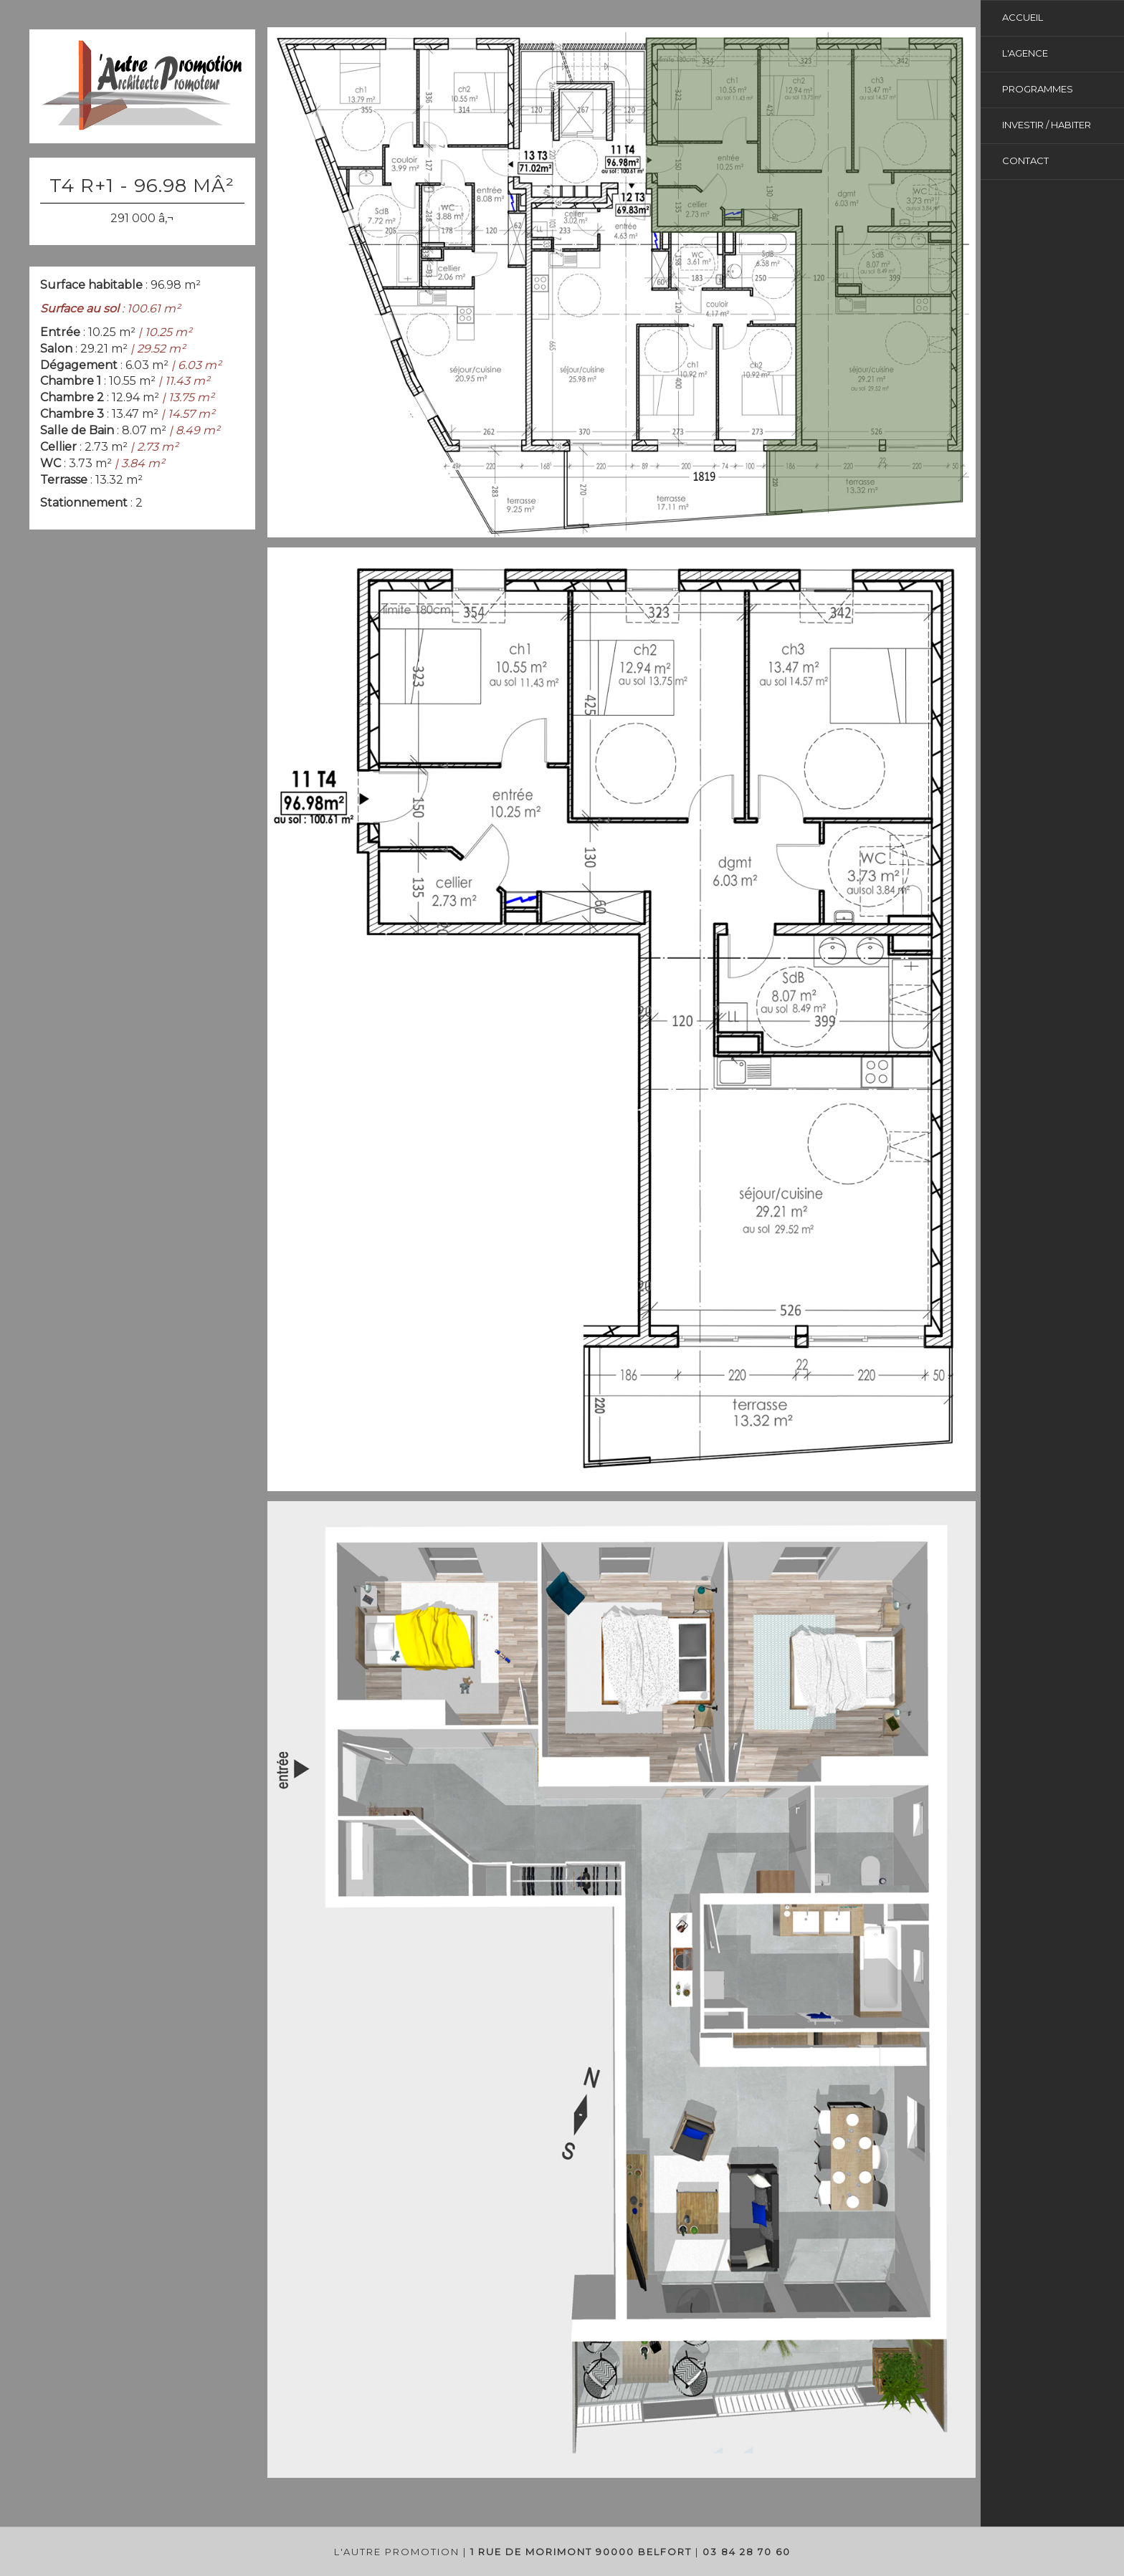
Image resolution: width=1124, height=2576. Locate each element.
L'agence (1025, 53)
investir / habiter (1046, 124)
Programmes (1037, 89)
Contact (1025, 160)
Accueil (1022, 17)
